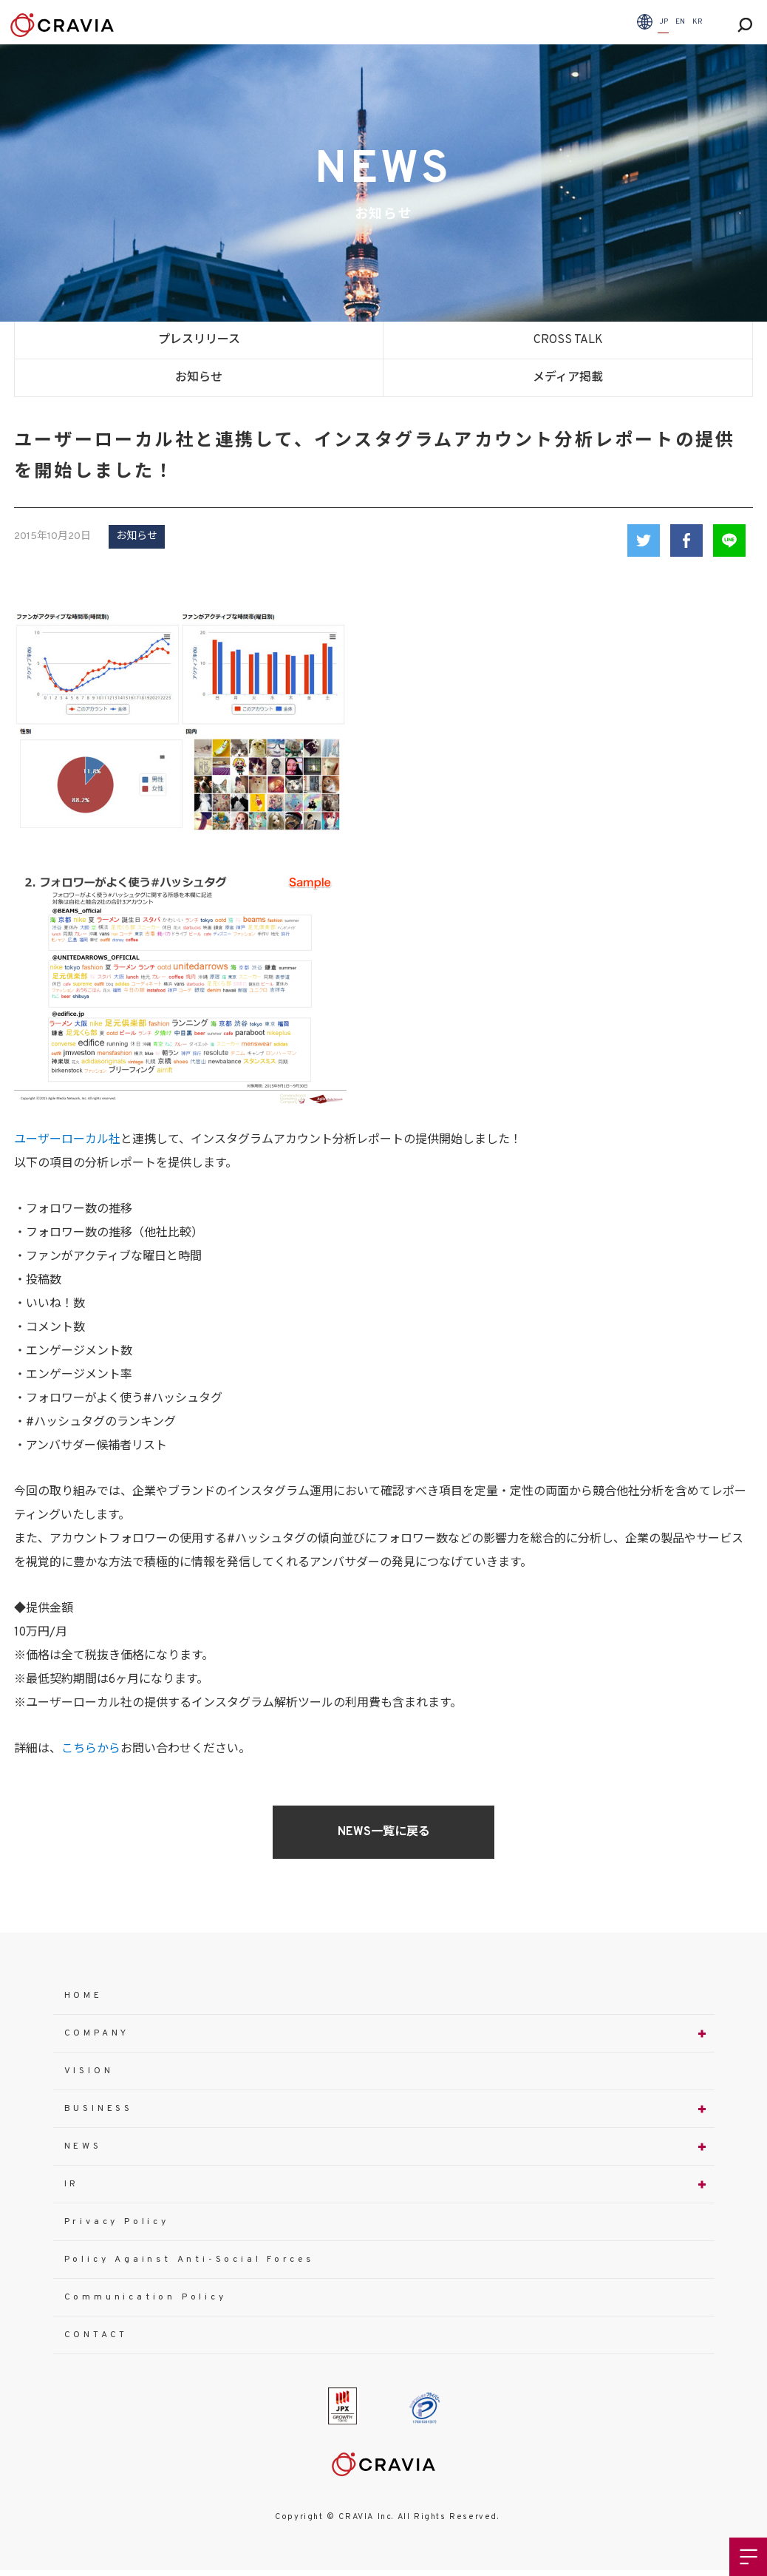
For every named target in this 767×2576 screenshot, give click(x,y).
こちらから (90, 1749)
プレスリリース (199, 340)
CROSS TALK (568, 340)
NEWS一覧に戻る (384, 1832)
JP (663, 22)
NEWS (83, 2146)
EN (680, 22)
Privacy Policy (116, 2222)
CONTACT (96, 2335)
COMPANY (97, 2033)
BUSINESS (98, 2109)
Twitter (643, 540)
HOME (83, 1996)
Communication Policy (145, 2297)
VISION (89, 2071)
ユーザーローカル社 (67, 1140)
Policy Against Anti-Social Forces (189, 2259)
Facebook (686, 540)
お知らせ (198, 377)
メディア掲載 (568, 377)
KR (697, 22)
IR (72, 2184)
